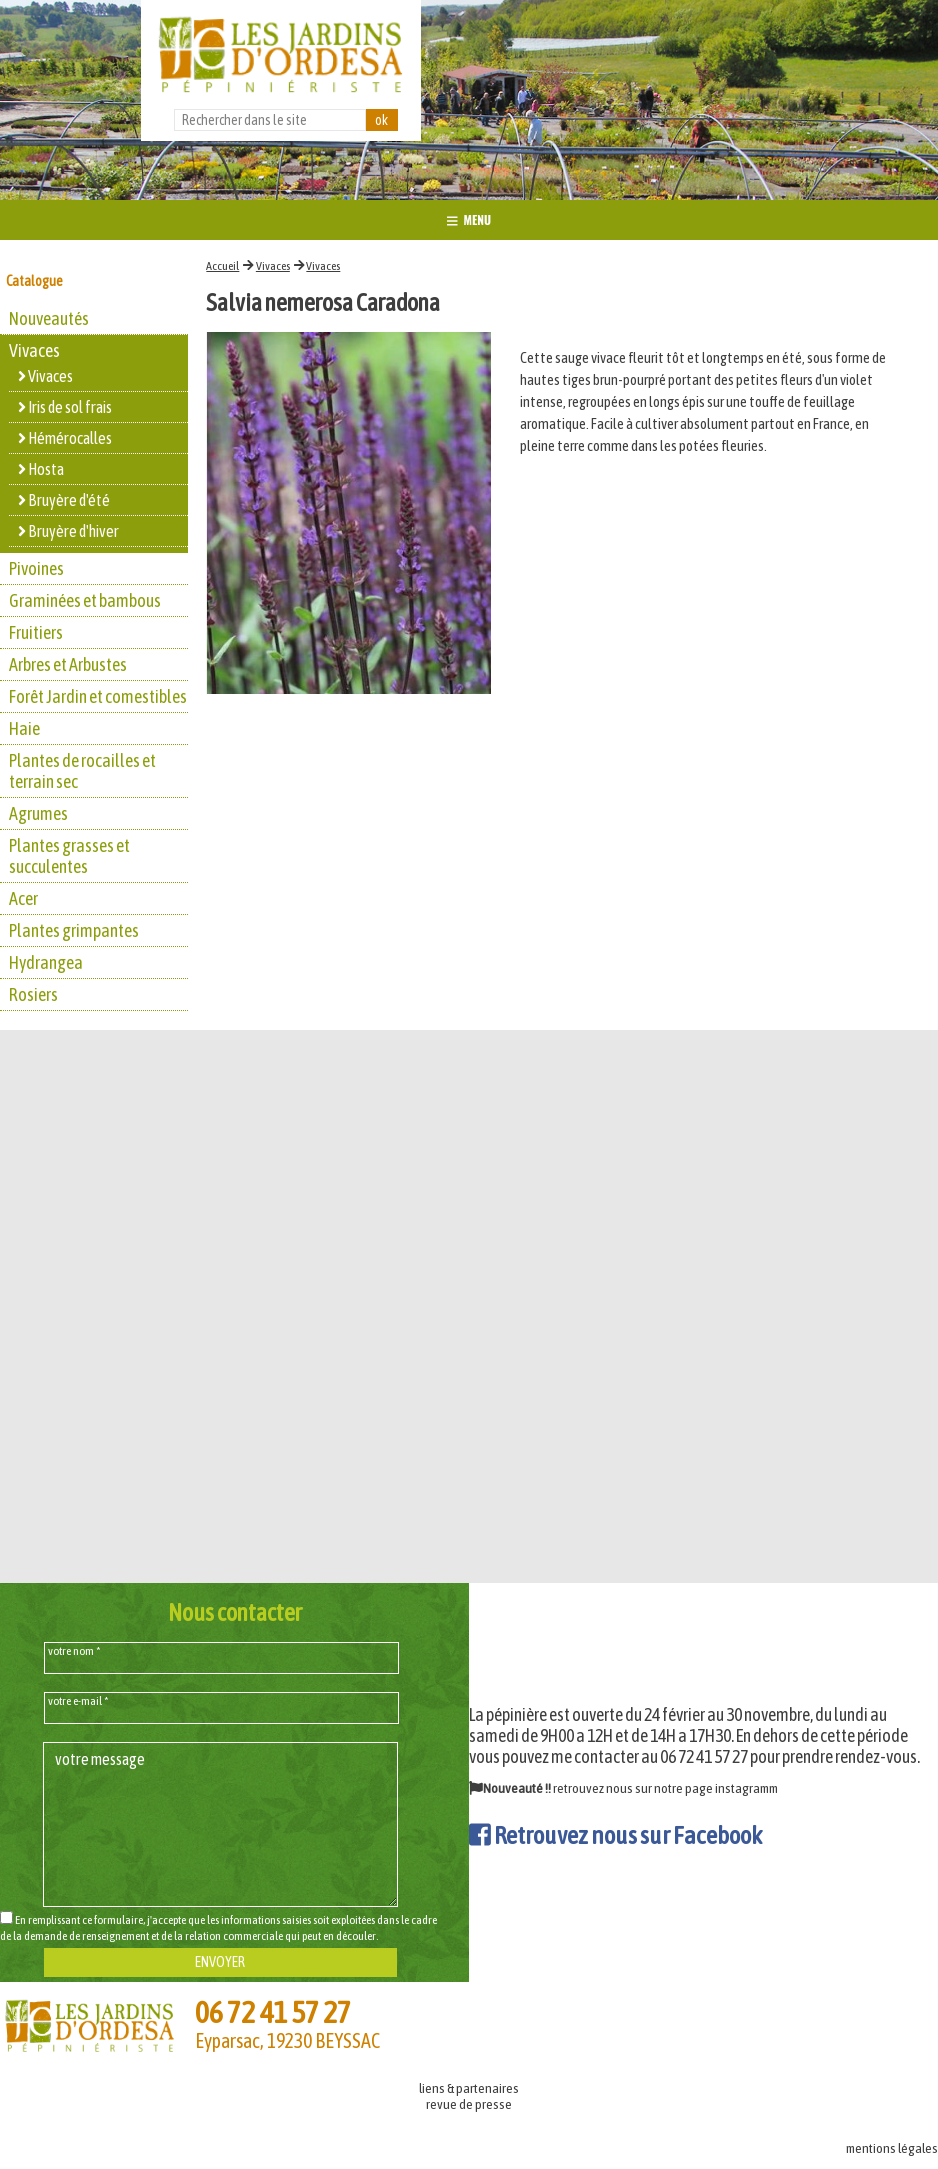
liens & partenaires (469, 2088)
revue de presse (469, 2104)
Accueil (222, 266)
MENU (469, 219)
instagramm (746, 1788)
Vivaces (273, 266)
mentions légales (892, 2148)
